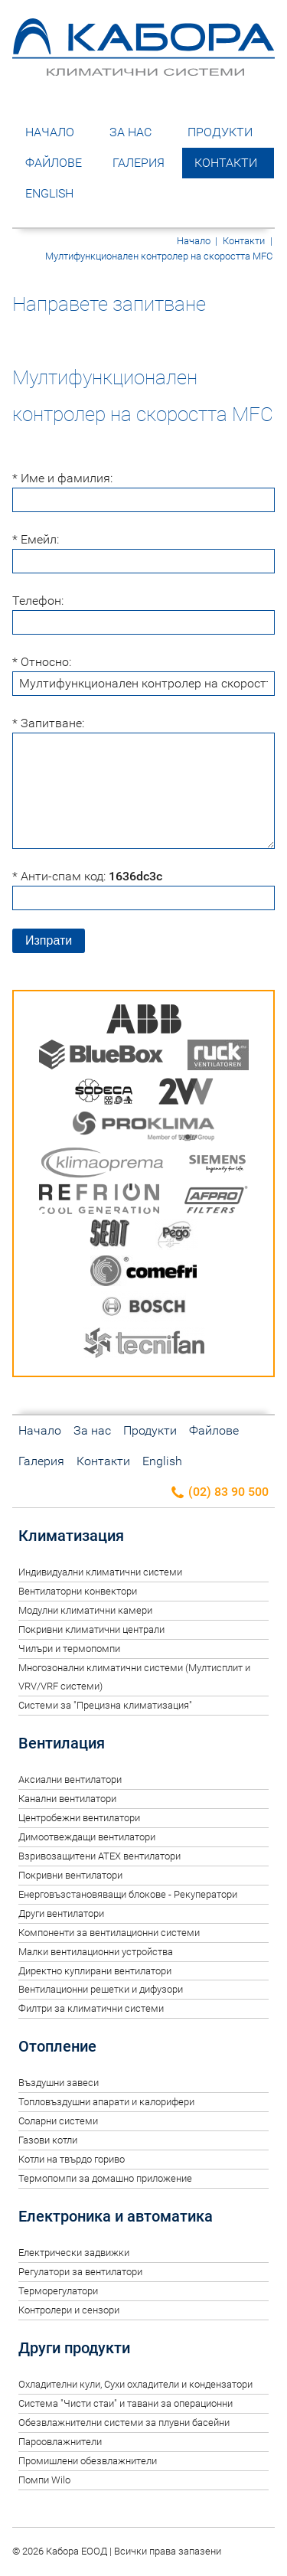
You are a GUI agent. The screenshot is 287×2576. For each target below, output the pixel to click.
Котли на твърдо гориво (71, 2159)
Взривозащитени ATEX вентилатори (99, 1856)
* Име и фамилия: (62, 478)
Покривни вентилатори (70, 1875)
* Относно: (41, 662)
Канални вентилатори (67, 1798)
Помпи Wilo (44, 2480)
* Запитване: (48, 723)
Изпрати (48, 940)
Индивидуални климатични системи (100, 1572)
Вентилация (61, 1743)
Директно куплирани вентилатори (94, 1971)
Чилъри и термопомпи (69, 1648)
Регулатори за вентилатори (80, 2271)
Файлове (53, 162)
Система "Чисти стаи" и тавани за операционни (125, 2403)
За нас (130, 132)
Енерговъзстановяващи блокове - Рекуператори (127, 1894)
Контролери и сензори (68, 2310)
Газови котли (47, 2140)
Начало (49, 132)
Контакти (225, 162)
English (49, 193)
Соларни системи (58, 2121)
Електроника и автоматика (115, 2216)
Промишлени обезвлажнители (87, 2461)
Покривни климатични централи (91, 1629)
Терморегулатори (58, 2291)
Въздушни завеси (58, 2082)
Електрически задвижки (73, 2252)
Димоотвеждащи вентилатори (86, 1837)
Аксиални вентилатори (70, 1779)
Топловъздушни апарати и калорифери (106, 2101)
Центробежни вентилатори (79, 1817)
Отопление (57, 2046)
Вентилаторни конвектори (77, 1591)
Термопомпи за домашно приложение (105, 2178)
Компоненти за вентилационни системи (109, 1932)
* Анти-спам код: (87, 876)
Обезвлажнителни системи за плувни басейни (124, 2422)
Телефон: (38, 600)
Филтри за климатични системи (91, 2008)
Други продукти (74, 2348)
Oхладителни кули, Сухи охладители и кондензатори (135, 2384)
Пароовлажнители (60, 2441)
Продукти (220, 132)
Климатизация (71, 1535)
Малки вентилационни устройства (95, 1951)
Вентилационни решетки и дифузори (100, 1989)
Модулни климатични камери (85, 1610)
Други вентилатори (61, 1913)
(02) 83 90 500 (219, 1492)
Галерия (139, 162)
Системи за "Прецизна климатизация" (105, 1705)
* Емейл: (35, 539)
